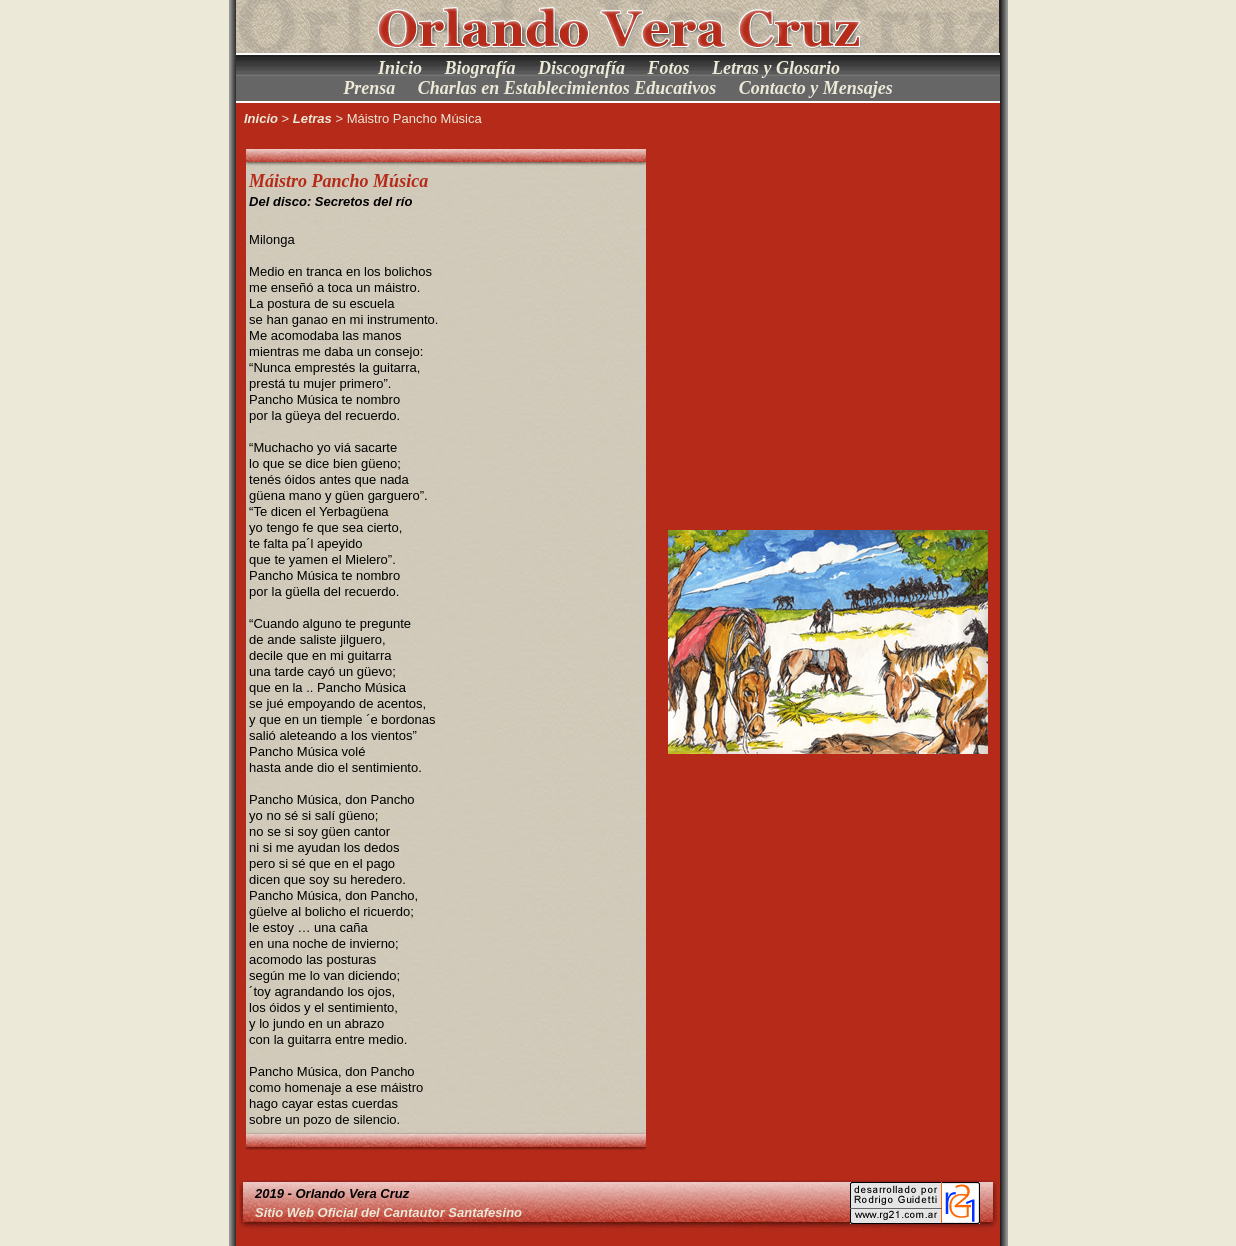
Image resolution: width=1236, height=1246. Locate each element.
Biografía (479, 68)
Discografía (581, 68)
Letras (312, 118)
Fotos (669, 68)
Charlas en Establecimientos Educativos (567, 88)
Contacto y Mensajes (816, 88)
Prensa (369, 88)
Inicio (400, 68)
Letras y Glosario (776, 68)
